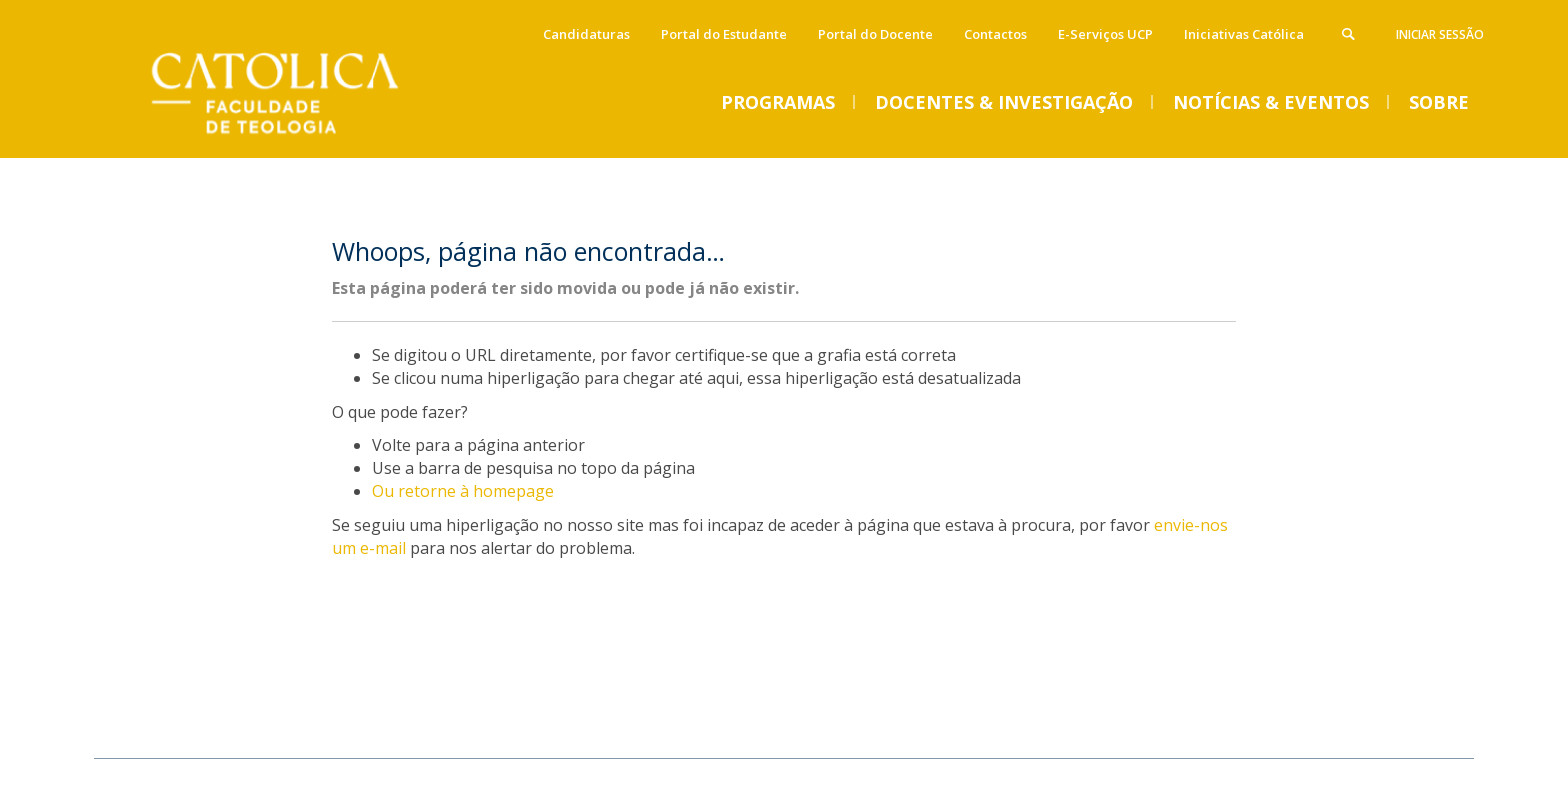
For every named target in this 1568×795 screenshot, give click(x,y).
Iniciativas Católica (1244, 34)
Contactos (995, 34)
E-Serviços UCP (1105, 34)
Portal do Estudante (724, 34)
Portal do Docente (875, 34)
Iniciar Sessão (1440, 34)
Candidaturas (586, 34)
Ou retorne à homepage (463, 491)
